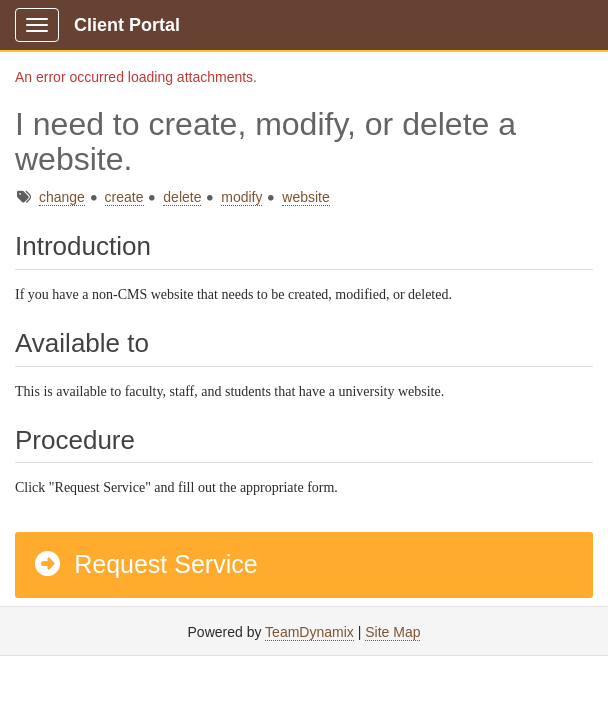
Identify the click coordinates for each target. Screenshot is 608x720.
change (62, 197)
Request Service (145, 564)
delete (182, 197)
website (305, 197)
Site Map (392, 632)
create (124, 197)
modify (241, 197)
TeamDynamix (309, 632)
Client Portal (127, 25)
